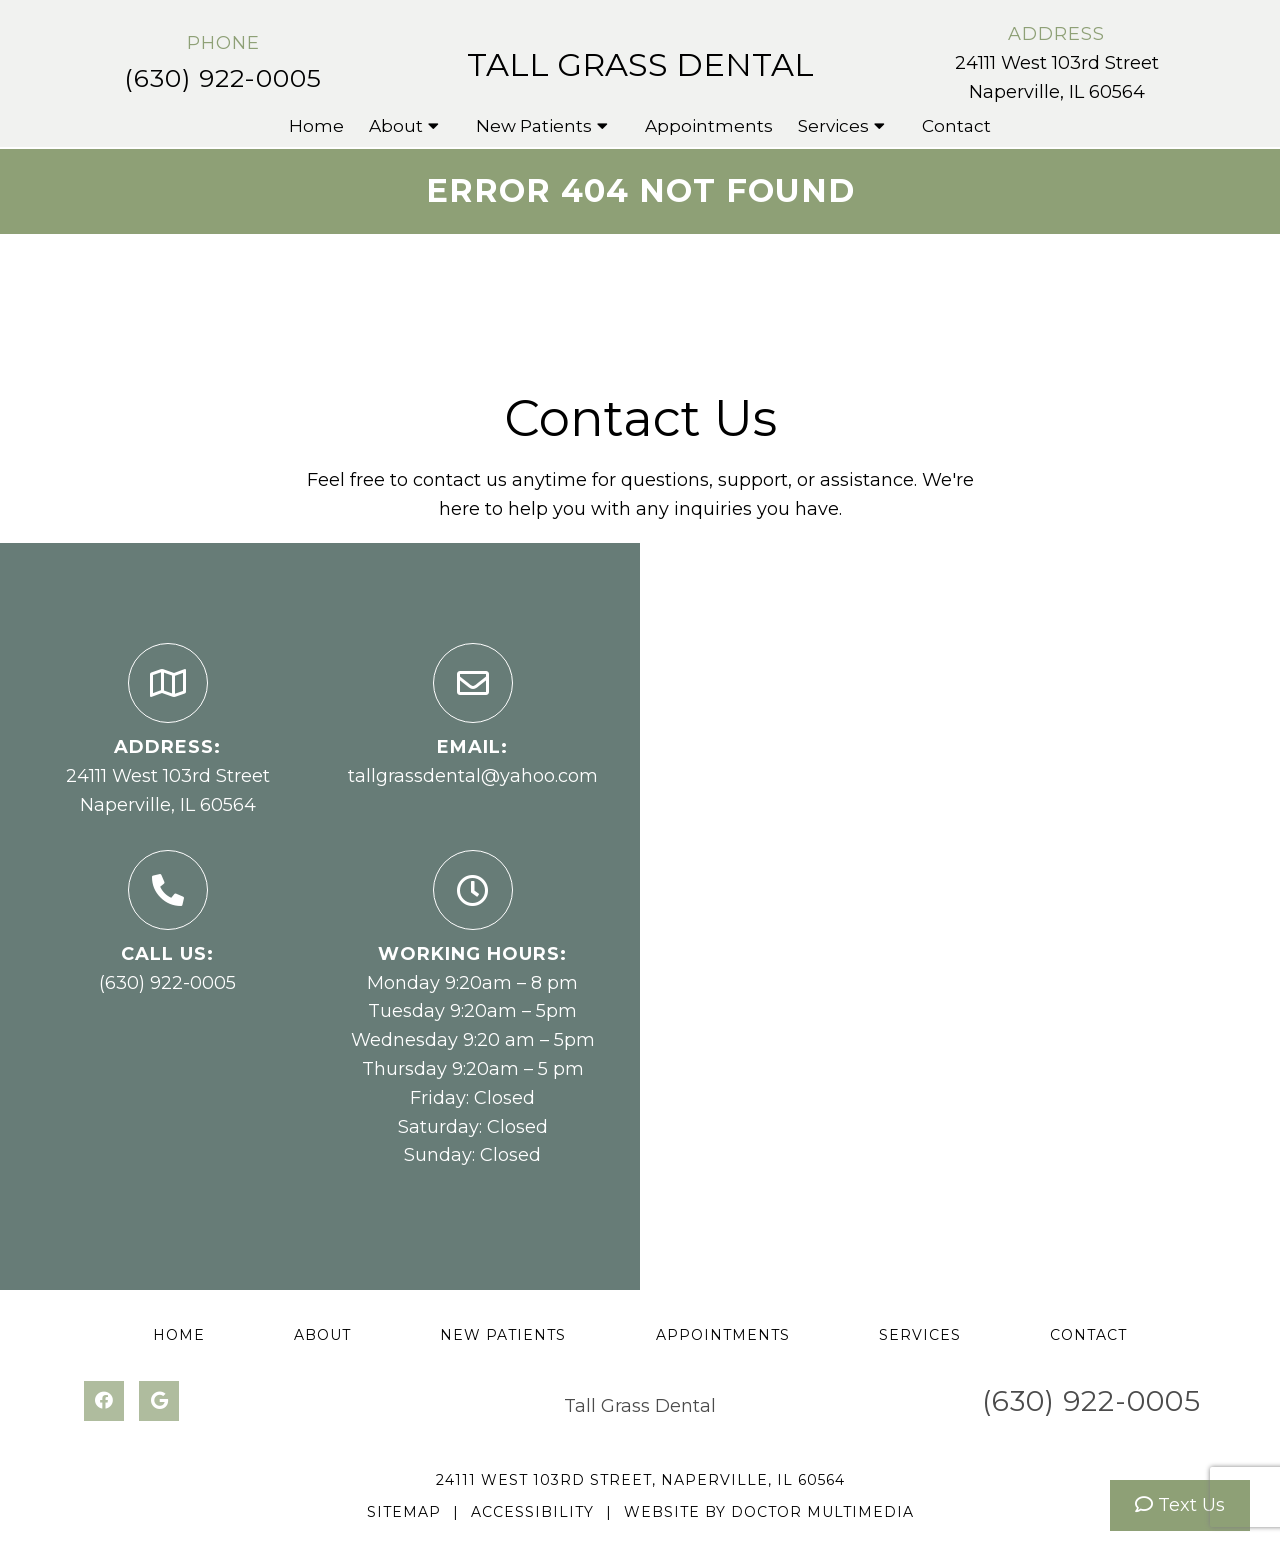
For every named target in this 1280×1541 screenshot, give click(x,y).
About (396, 126)
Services (833, 126)
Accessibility (532, 1512)
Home (316, 126)
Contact (956, 126)
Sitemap (404, 1512)
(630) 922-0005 (223, 78)
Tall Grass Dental (640, 64)
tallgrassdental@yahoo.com (473, 776)
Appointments (709, 126)
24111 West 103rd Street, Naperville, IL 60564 (640, 1480)
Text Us (1180, 1505)
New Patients (534, 126)
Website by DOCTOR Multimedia (769, 1512)
